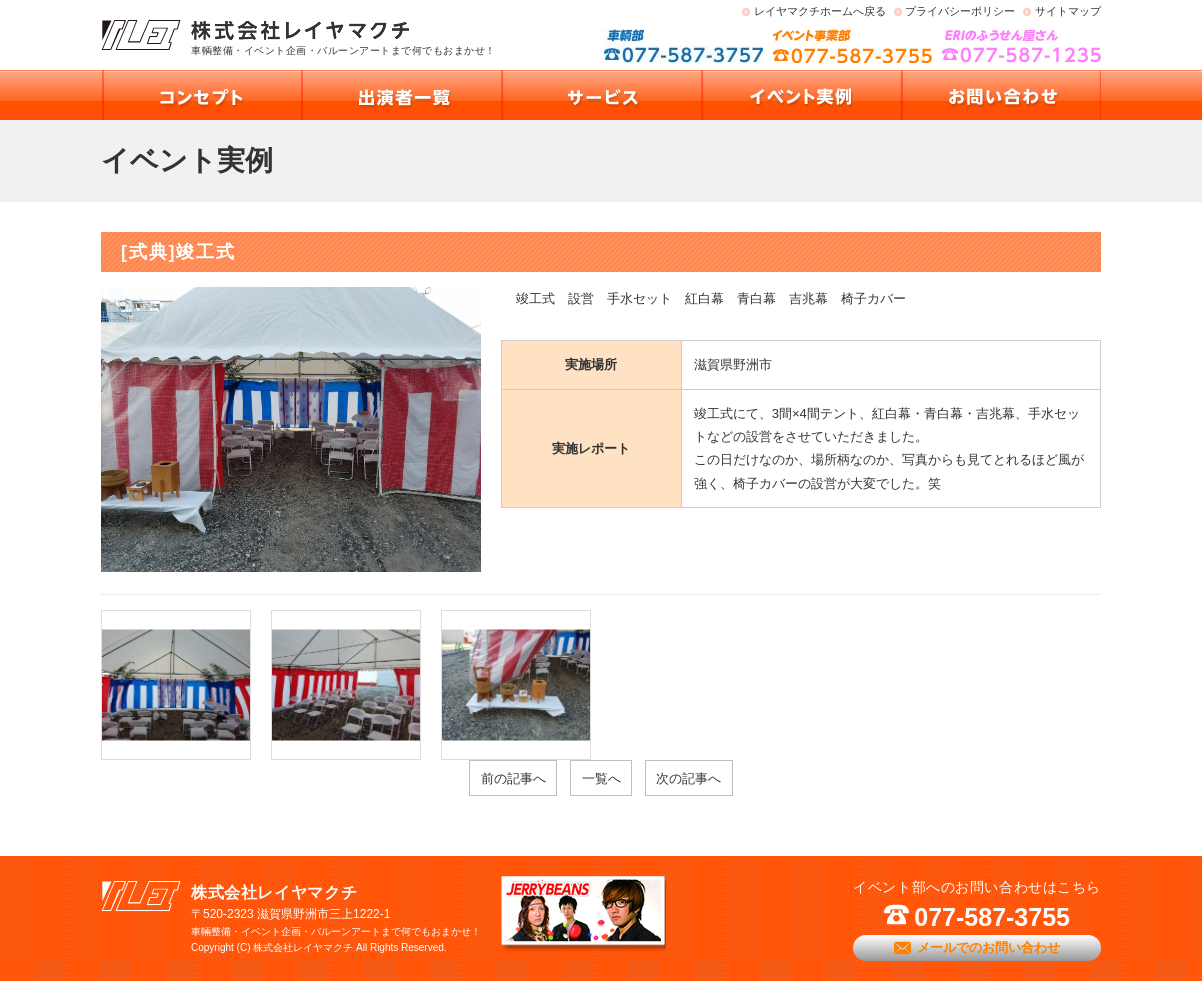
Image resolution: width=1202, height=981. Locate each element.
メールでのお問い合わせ (988, 947)
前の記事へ (513, 778)
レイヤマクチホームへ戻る (820, 11)
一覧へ (601, 778)
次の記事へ (688, 778)
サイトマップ (1068, 11)
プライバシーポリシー (960, 11)
